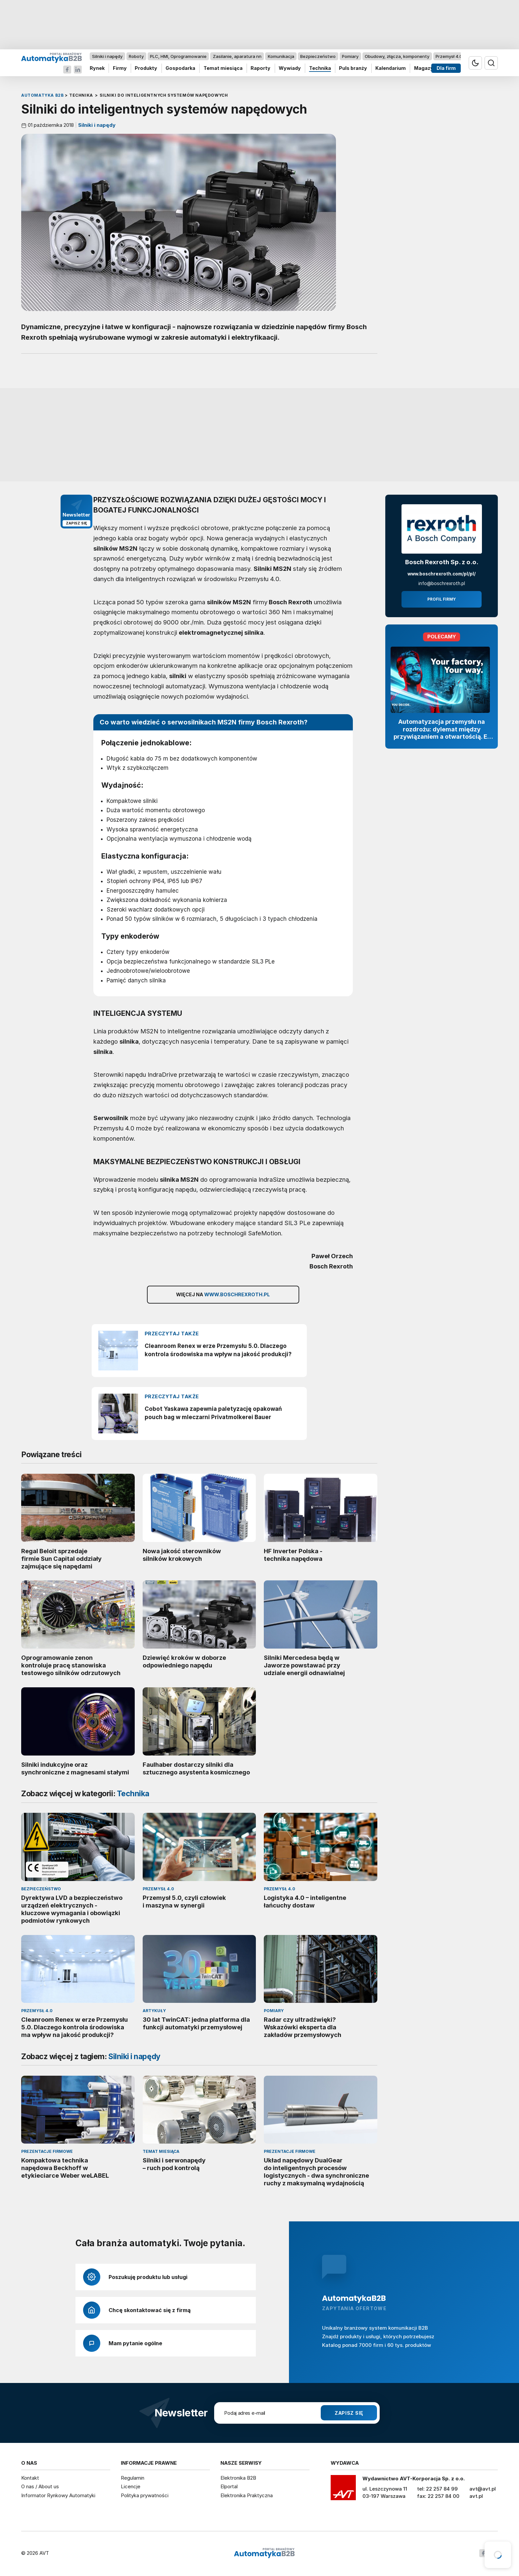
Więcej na (223, 1295)
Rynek (97, 68)
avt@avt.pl (482, 2489)
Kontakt (30, 2478)
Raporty (260, 68)
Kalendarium (390, 68)
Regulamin (132, 2478)
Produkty (146, 68)
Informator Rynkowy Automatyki (58, 2495)
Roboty (136, 56)
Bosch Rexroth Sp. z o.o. (441, 562)
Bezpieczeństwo (318, 56)
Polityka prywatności (144, 2495)
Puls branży (353, 68)
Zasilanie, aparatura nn (237, 56)
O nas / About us (40, 2486)
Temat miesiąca (223, 68)
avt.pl (476, 2496)
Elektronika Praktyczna (246, 2495)
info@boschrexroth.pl (441, 583)
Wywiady (290, 68)
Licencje (130, 2486)
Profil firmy (441, 599)
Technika (320, 68)
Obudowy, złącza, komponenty (397, 56)
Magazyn (425, 68)
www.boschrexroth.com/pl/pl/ (441, 573)
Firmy (120, 68)
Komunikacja (281, 56)
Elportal (229, 2486)
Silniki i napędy (107, 56)
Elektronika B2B (238, 2478)
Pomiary (350, 56)
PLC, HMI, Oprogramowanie (178, 56)
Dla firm (446, 68)
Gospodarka (180, 68)
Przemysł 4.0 (449, 56)
